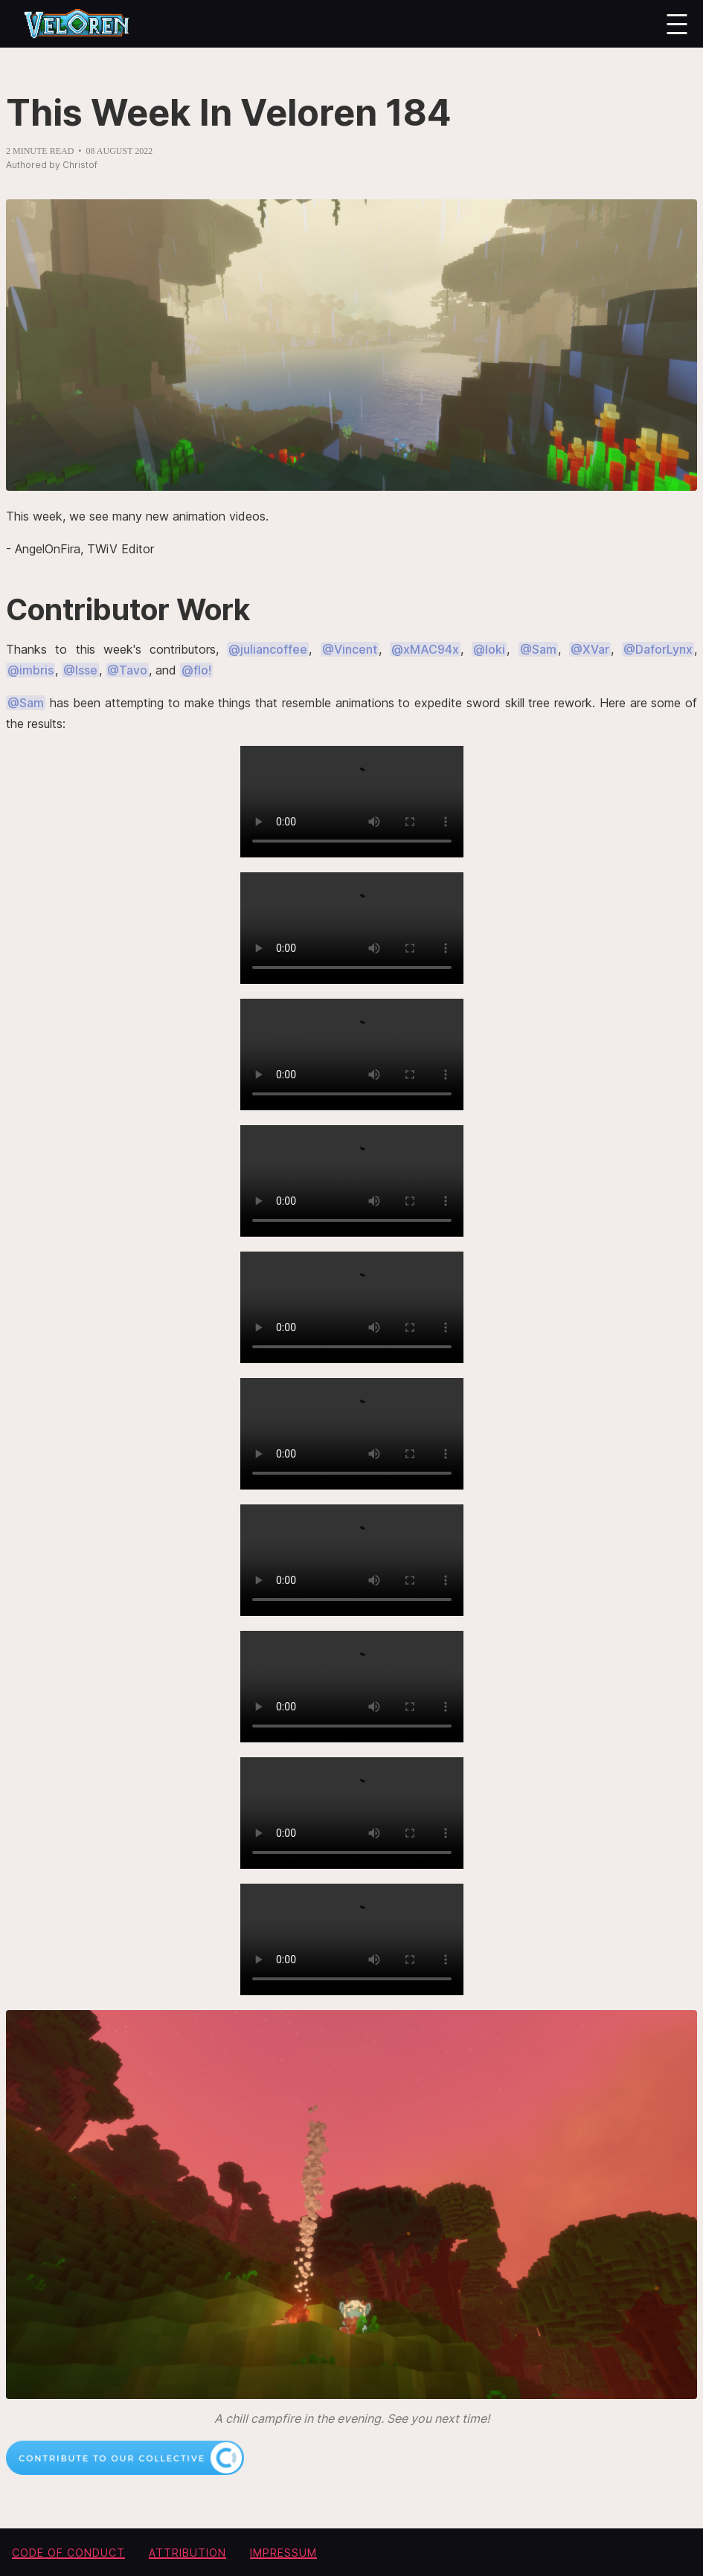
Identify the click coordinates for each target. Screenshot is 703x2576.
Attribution (187, 2552)
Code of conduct (68, 2552)
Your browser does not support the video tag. (351, 801)
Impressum (283, 2552)
